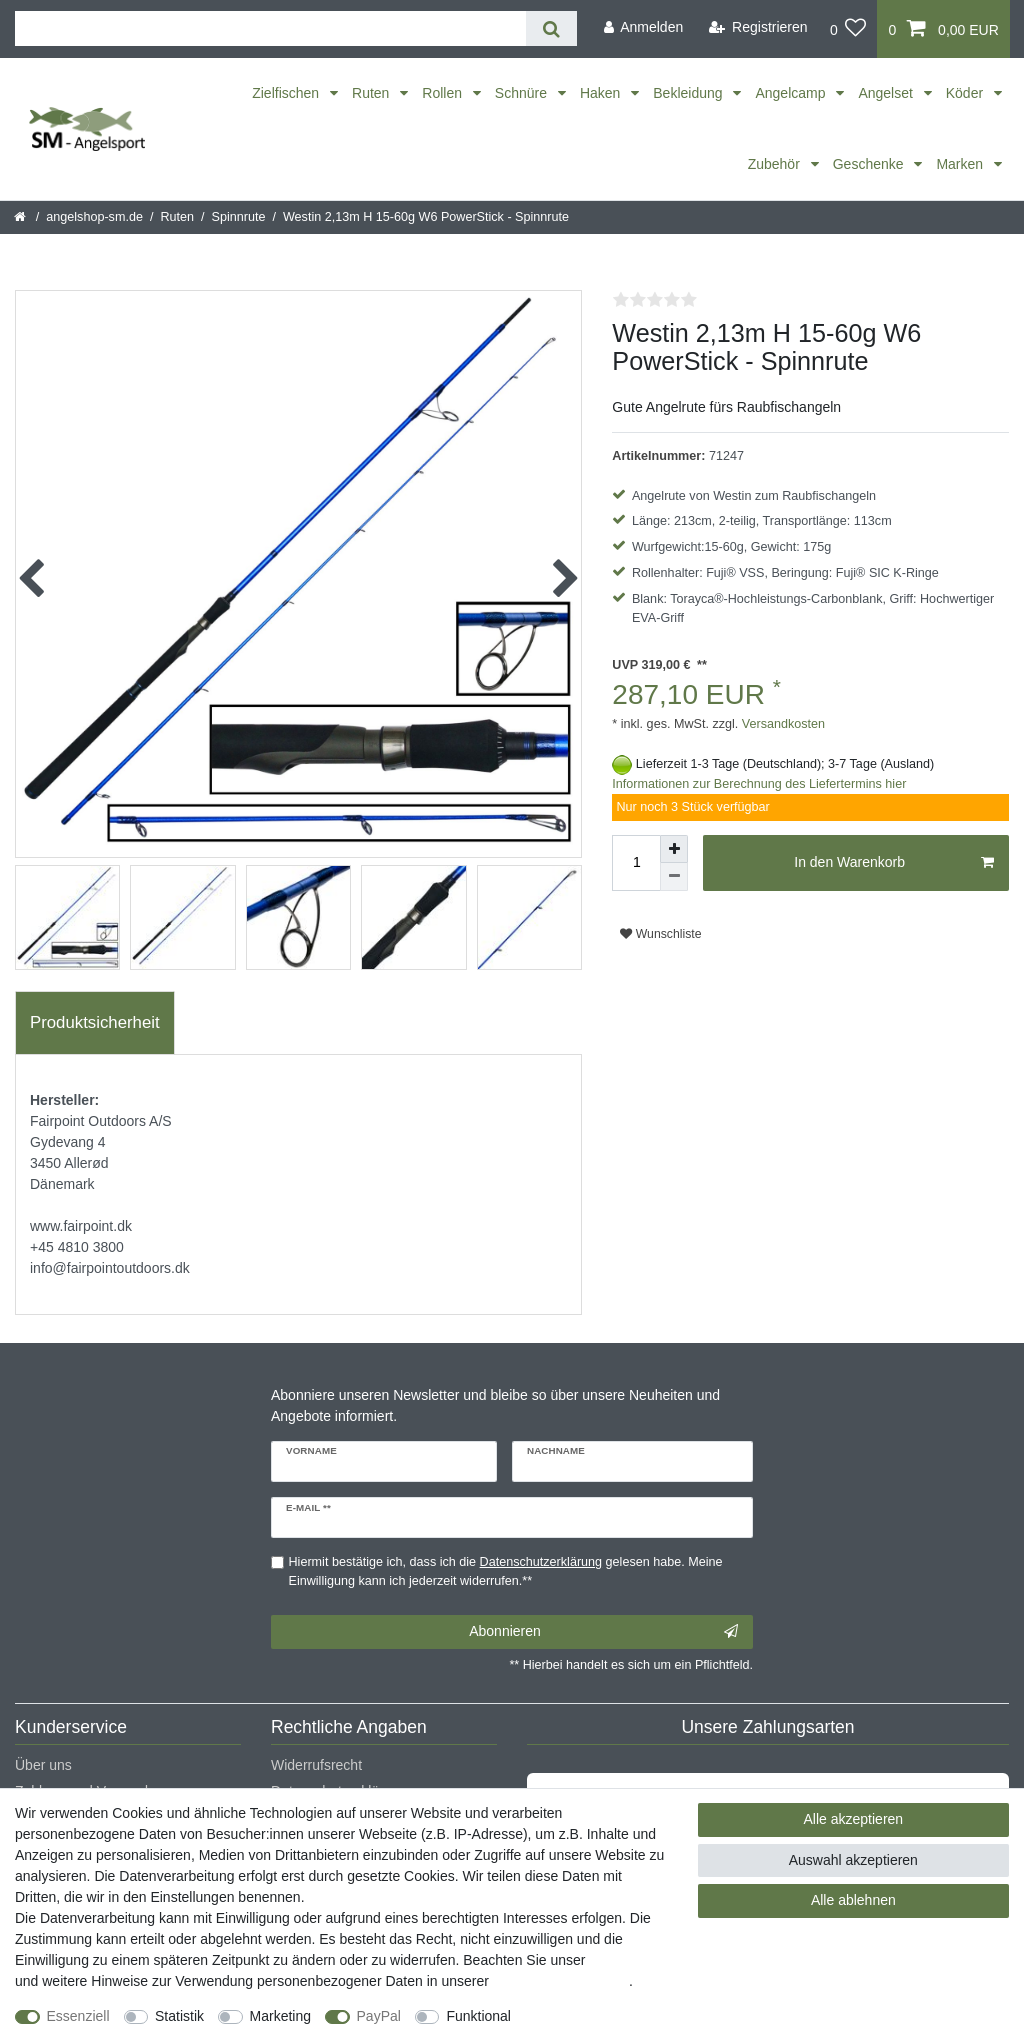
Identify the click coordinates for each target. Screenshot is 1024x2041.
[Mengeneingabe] (636, 863)
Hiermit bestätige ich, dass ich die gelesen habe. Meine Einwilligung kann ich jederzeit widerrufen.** (506, 1571)
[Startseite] (21, 217)
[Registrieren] (758, 27)
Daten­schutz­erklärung (561, 1981)
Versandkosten (781, 724)
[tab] (95, 1023)
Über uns (43, 1765)
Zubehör (776, 164)
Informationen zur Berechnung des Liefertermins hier (759, 784)
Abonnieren (603, 1632)
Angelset (887, 93)
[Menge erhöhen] (674, 849)
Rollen (444, 93)
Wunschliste (660, 934)
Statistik (179, 2016)
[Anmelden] (643, 27)
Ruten (372, 93)
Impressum (623, 1960)
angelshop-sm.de (94, 217)
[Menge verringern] (674, 877)
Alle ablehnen (853, 1900)
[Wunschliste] (848, 29)
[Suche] (551, 28)
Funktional (478, 2016)
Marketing (280, 2016)
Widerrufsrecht (316, 1765)
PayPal (379, 2016)
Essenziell (78, 2016)
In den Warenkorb (894, 863)
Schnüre (523, 93)
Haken (602, 93)
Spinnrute (239, 217)
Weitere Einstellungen (597, 2016)
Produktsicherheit (95, 1022)
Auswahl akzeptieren (853, 1860)
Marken (961, 164)
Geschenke (870, 164)
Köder (966, 93)
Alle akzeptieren (854, 1819)
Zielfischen (287, 93)
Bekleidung (689, 93)
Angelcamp (792, 93)
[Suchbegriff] (270, 28)
